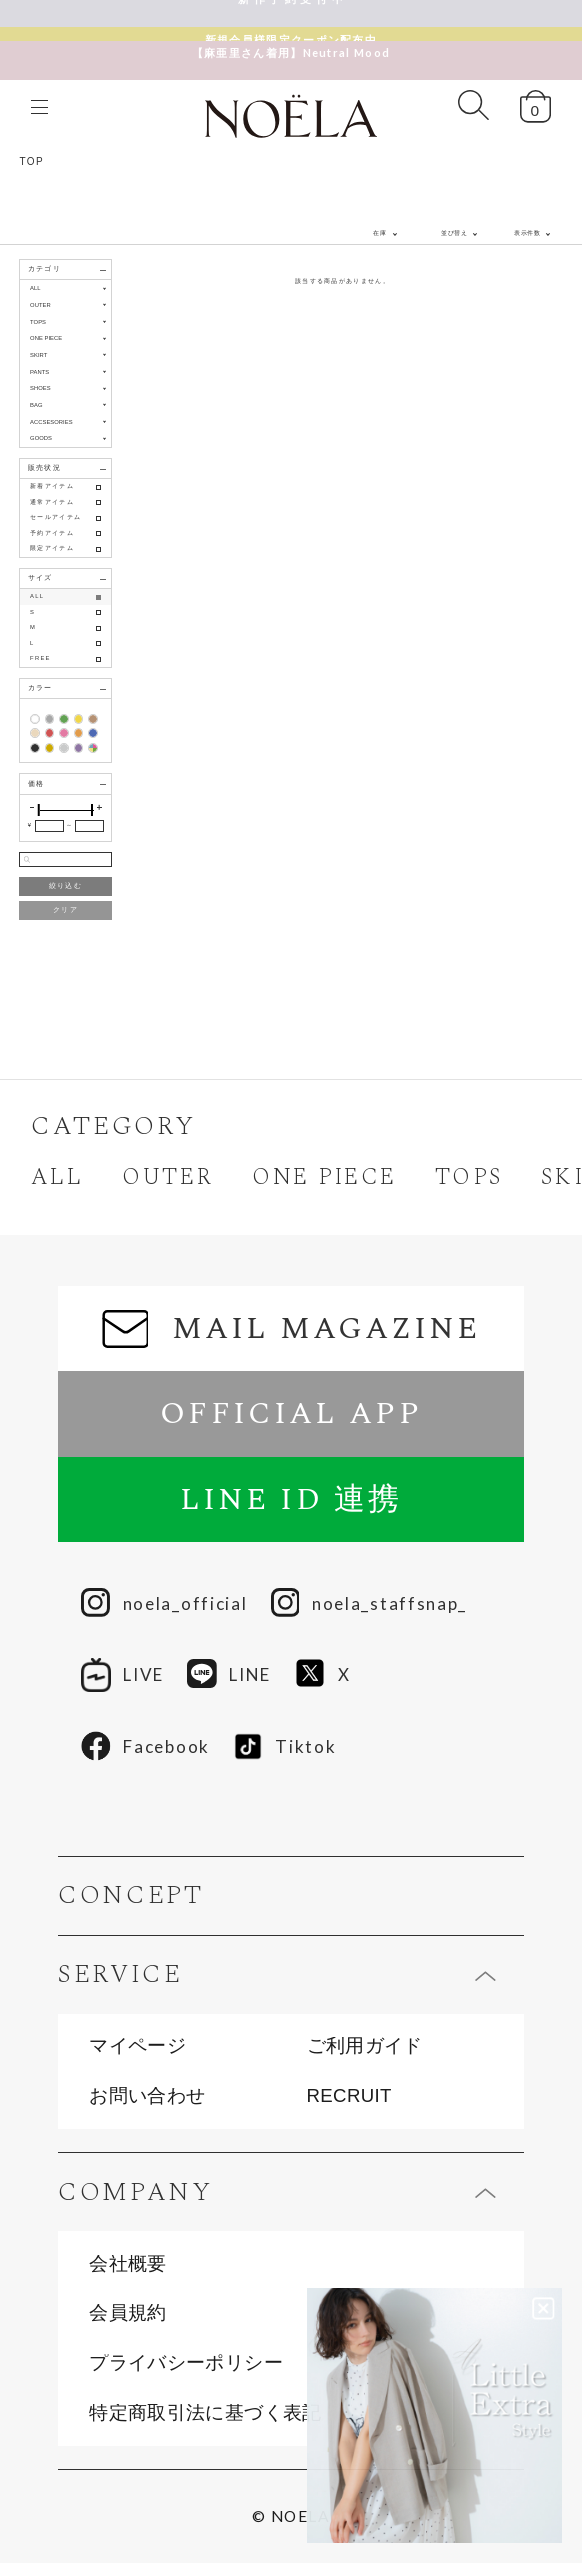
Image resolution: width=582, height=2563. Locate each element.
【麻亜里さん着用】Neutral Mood (291, 38)
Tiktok (284, 1746)
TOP (31, 161)
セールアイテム (55, 517)
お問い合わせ (147, 2096)
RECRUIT (349, 2096)
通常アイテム (52, 502)
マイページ (137, 2046)
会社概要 (128, 2264)
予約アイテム (52, 533)
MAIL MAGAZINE (291, 1328)
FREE (40, 658)
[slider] (39, 810)
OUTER (168, 1177)
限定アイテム (52, 548)
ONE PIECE (324, 1177)
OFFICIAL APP (290, 1413)
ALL (35, 288)
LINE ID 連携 (291, 1499)
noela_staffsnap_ (369, 1603)
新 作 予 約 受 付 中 (291, 12)
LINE (229, 1674)
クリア (65, 909)
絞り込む (65, 885)
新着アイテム (52, 486)
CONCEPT (130, 1896)
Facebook (145, 1747)
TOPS (468, 1177)
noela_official (164, 1603)
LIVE (122, 1675)
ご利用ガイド (365, 2046)
